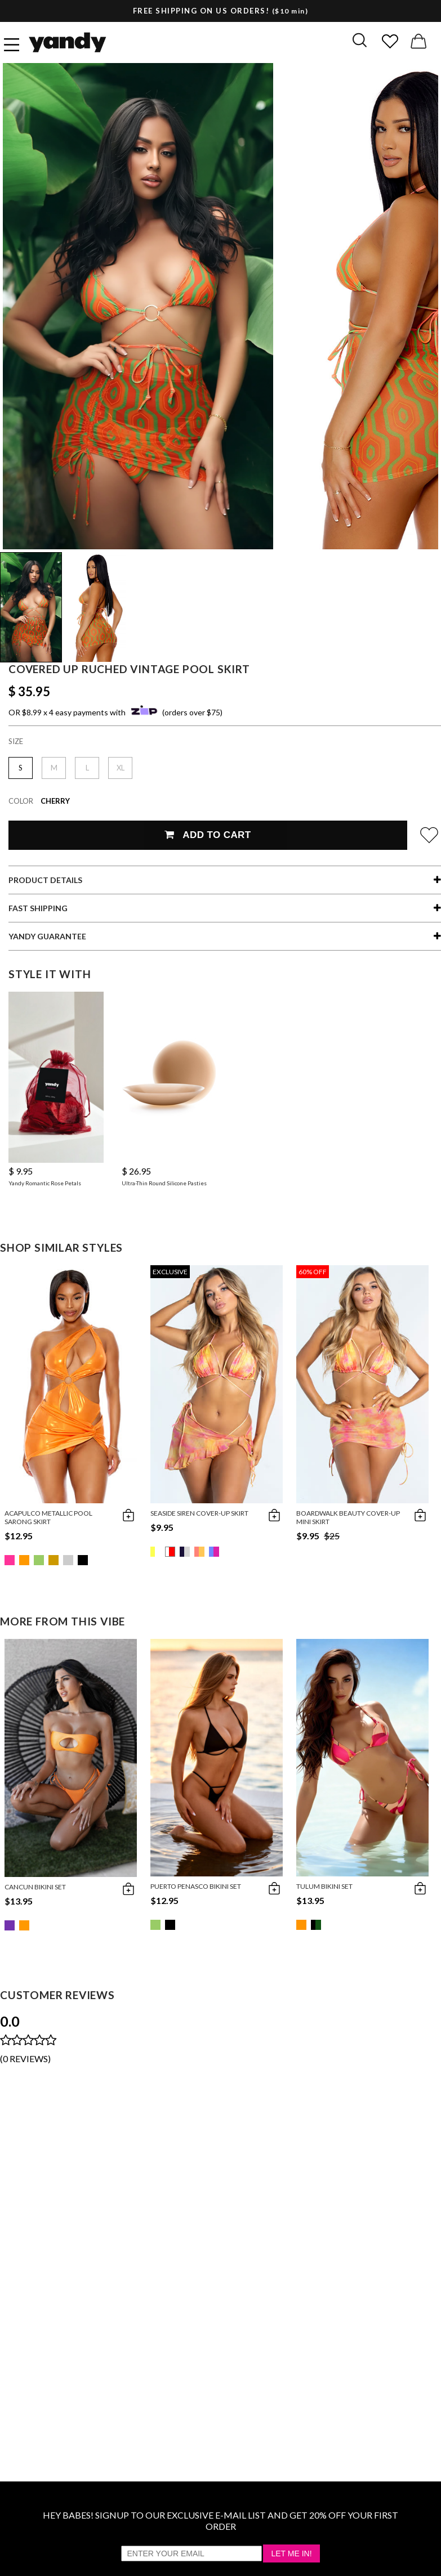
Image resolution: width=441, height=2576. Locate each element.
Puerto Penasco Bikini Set (195, 1886)
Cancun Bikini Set (35, 1887)
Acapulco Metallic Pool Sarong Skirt (48, 1517)
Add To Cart (207, 835)
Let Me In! (291, 2553)
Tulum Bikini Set (324, 1886)
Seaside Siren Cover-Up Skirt (199, 1513)
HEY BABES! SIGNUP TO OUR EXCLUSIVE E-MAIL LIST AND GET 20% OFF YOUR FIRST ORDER (220, 2521)
